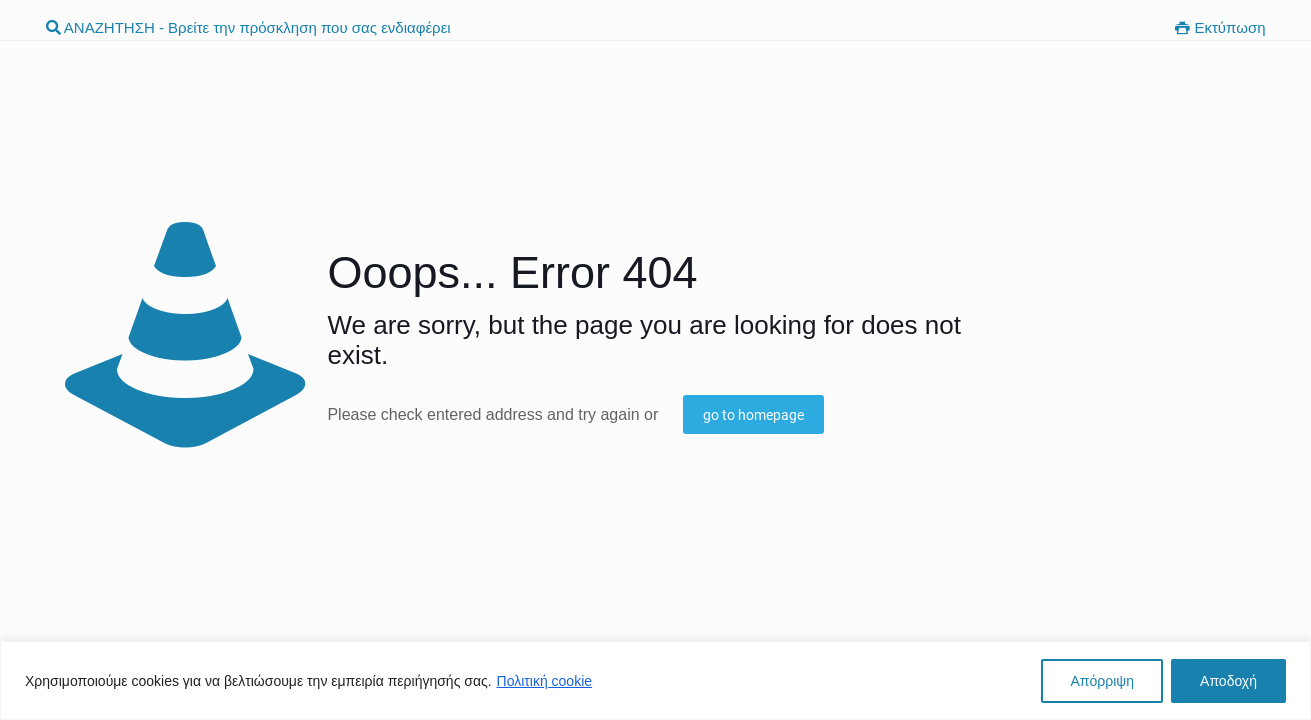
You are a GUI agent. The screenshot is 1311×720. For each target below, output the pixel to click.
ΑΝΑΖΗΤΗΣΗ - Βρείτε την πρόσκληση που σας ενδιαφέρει (248, 27)
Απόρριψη (1102, 681)
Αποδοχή (1228, 681)
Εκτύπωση (1220, 27)
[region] (655, 680)
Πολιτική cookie (545, 681)
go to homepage (753, 415)
